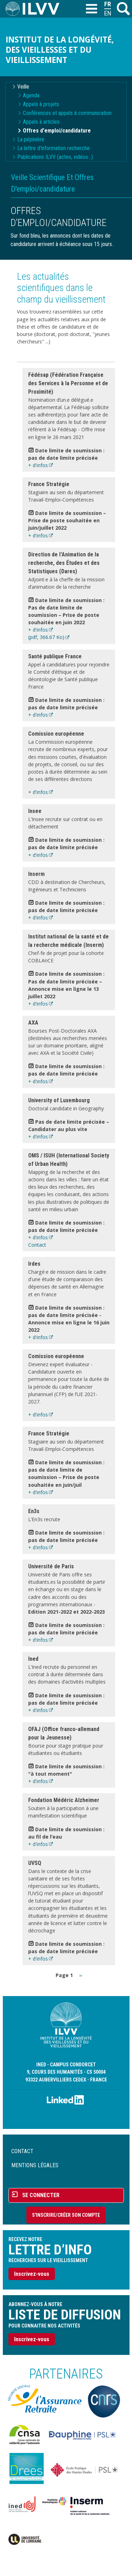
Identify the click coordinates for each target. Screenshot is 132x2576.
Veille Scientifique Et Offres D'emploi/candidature (52, 183)
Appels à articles (41, 121)
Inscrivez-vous (31, 2274)
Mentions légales (34, 2165)
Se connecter (40, 2195)
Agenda (31, 95)
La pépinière (30, 139)
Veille (23, 86)
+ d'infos (38, 465)
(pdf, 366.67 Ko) (46, 637)
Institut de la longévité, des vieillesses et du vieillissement (60, 49)
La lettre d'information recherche (53, 148)
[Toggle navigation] (91, 9)
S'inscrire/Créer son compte (66, 2215)
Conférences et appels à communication (67, 113)
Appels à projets (41, 104)
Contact (37, 1244)
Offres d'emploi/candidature (57, 130)
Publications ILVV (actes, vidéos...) (55, 157)
